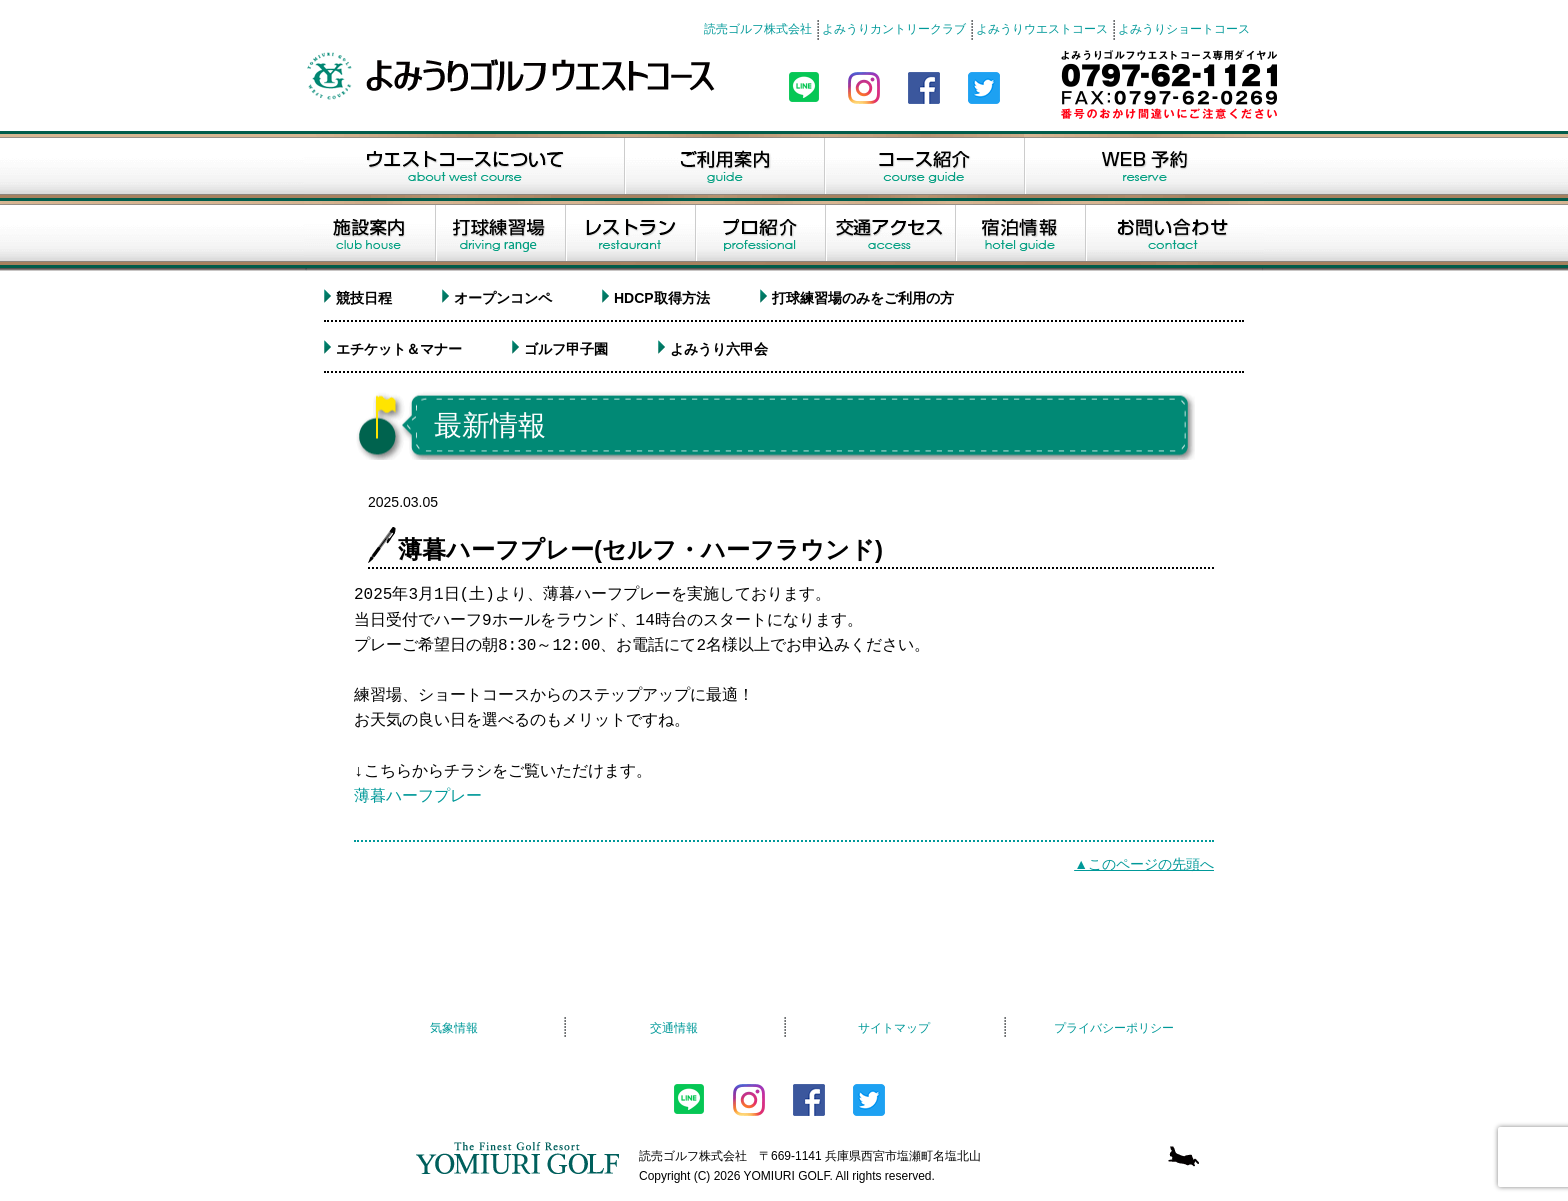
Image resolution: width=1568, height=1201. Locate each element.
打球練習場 (500, 236)
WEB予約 (1144, 166)
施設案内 (369, 236)
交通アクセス (890, 236)
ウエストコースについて (464, 166)
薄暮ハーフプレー (418, 797)
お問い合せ (1174, 236)
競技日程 (364, 298)
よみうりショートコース (1184, 29)
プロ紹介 (760, 236)
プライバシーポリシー (1114, 1028)
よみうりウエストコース (1042, 29)
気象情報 (454, 1028)
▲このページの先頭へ (1144, 864)
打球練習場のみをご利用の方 (863, 298)
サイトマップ (894, 1028)
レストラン (630, 236)
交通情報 (674, 1028)
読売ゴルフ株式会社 (758, 29)
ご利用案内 (724, 166)
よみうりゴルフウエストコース (514, 76)
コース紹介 (924, 166)
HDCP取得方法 (662, 298)
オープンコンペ (503, 298)
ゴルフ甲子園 (566, 349)
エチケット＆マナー (399, 349)
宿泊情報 (1020, 236)
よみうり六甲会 (719, 349)
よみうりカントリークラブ (894, 29)
